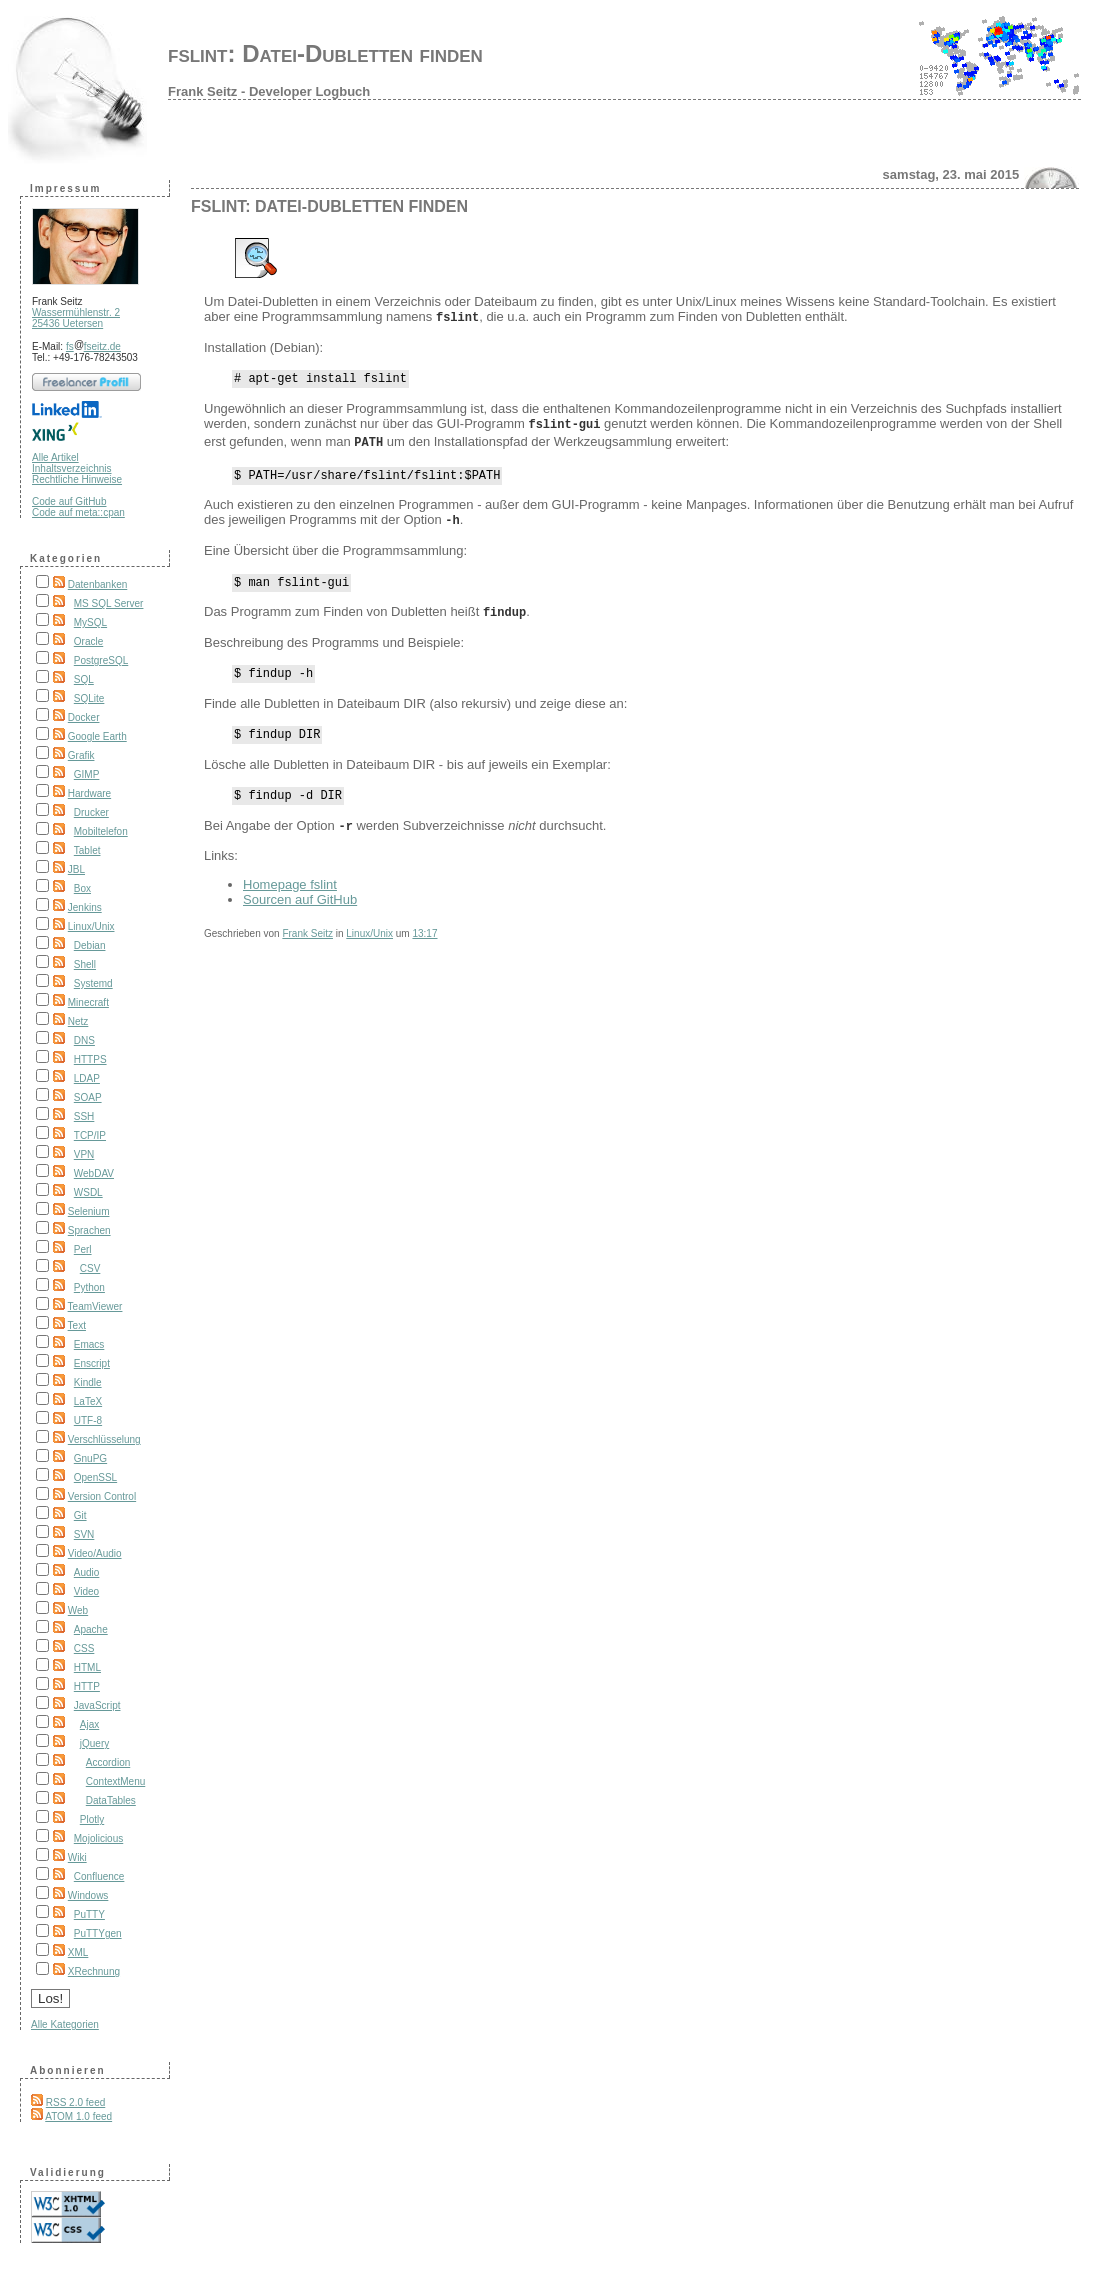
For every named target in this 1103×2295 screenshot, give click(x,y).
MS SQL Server (109, 603)
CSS (84, 1648)
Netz (78, 1021)
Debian (90, 945)
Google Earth (97, 736)
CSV (90, 1268)
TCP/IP (90, 1135)
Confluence (99, 1876)
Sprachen (89, 1230)
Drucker (91, 812)
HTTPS (90, 1059)
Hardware (89, 793)
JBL (76, 869)
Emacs (89, 1344)
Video (86, 1591)
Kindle (88, 1382)
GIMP (87, 774)
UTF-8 (88, 1420)
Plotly (92, 1819)
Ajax (89, 1724)
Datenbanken (98, 584)
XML (78, 1952)
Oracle (88, 641)
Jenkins (85, 907)
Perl (83, 1249)
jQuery (94, 1743)
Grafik (81, 755)
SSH (84, 1116)
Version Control (102, 1496)
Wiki (77, 1857)
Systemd (93, 983)
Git (80, 1515)
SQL (84, 679)
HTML (87, 1667)
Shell (85, 964)
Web (78, 1610)
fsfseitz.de (93, 346)
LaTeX (88, 1401)
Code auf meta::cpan (78, 512)
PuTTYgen (98, 1933)
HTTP (87, 1686)
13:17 (424, 939)
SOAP (88, 1097)
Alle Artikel (55, 457)
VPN (84, 1154)
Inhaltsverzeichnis (71, 468)
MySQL (90, 622)
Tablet (87, 850)
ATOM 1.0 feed (78, 2116)
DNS (84, 1040)
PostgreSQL (101, 660)
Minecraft (88, 1002)
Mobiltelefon (101, 831)
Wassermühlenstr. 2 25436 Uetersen (76, 318)
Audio (87, 1572)
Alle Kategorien (65, 2024)
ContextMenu (115, 1781)
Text (77, 1325)
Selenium (89, 1211)
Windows (88, 1895)
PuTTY (89, 1914)
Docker (84, 717)
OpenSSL (95, 1477)
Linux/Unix (91, 926)
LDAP (87, 1078)
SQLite (89, 698)
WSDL (88, 1192)
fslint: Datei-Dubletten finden (325, 53)
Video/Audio (95, 1553)
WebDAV (94, 1173)
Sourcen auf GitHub (300, 905)
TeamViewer (95, 1306)
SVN (84, 1534)
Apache (91, 1629)
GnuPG (90, 1458)
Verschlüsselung (104, 1439)
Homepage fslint (290, 890)
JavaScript (97, 1705)
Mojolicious (98, 1838)
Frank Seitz (307, 939)
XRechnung (94, 1971)
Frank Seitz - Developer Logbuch (269, 91)
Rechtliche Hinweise (77, 479)
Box (82, 888)
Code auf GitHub (69, 501)
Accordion (108, 1762)
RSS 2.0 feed (75, 2102)
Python (89, 1287)
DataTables (111, 1800)
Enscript (92, 1363)
